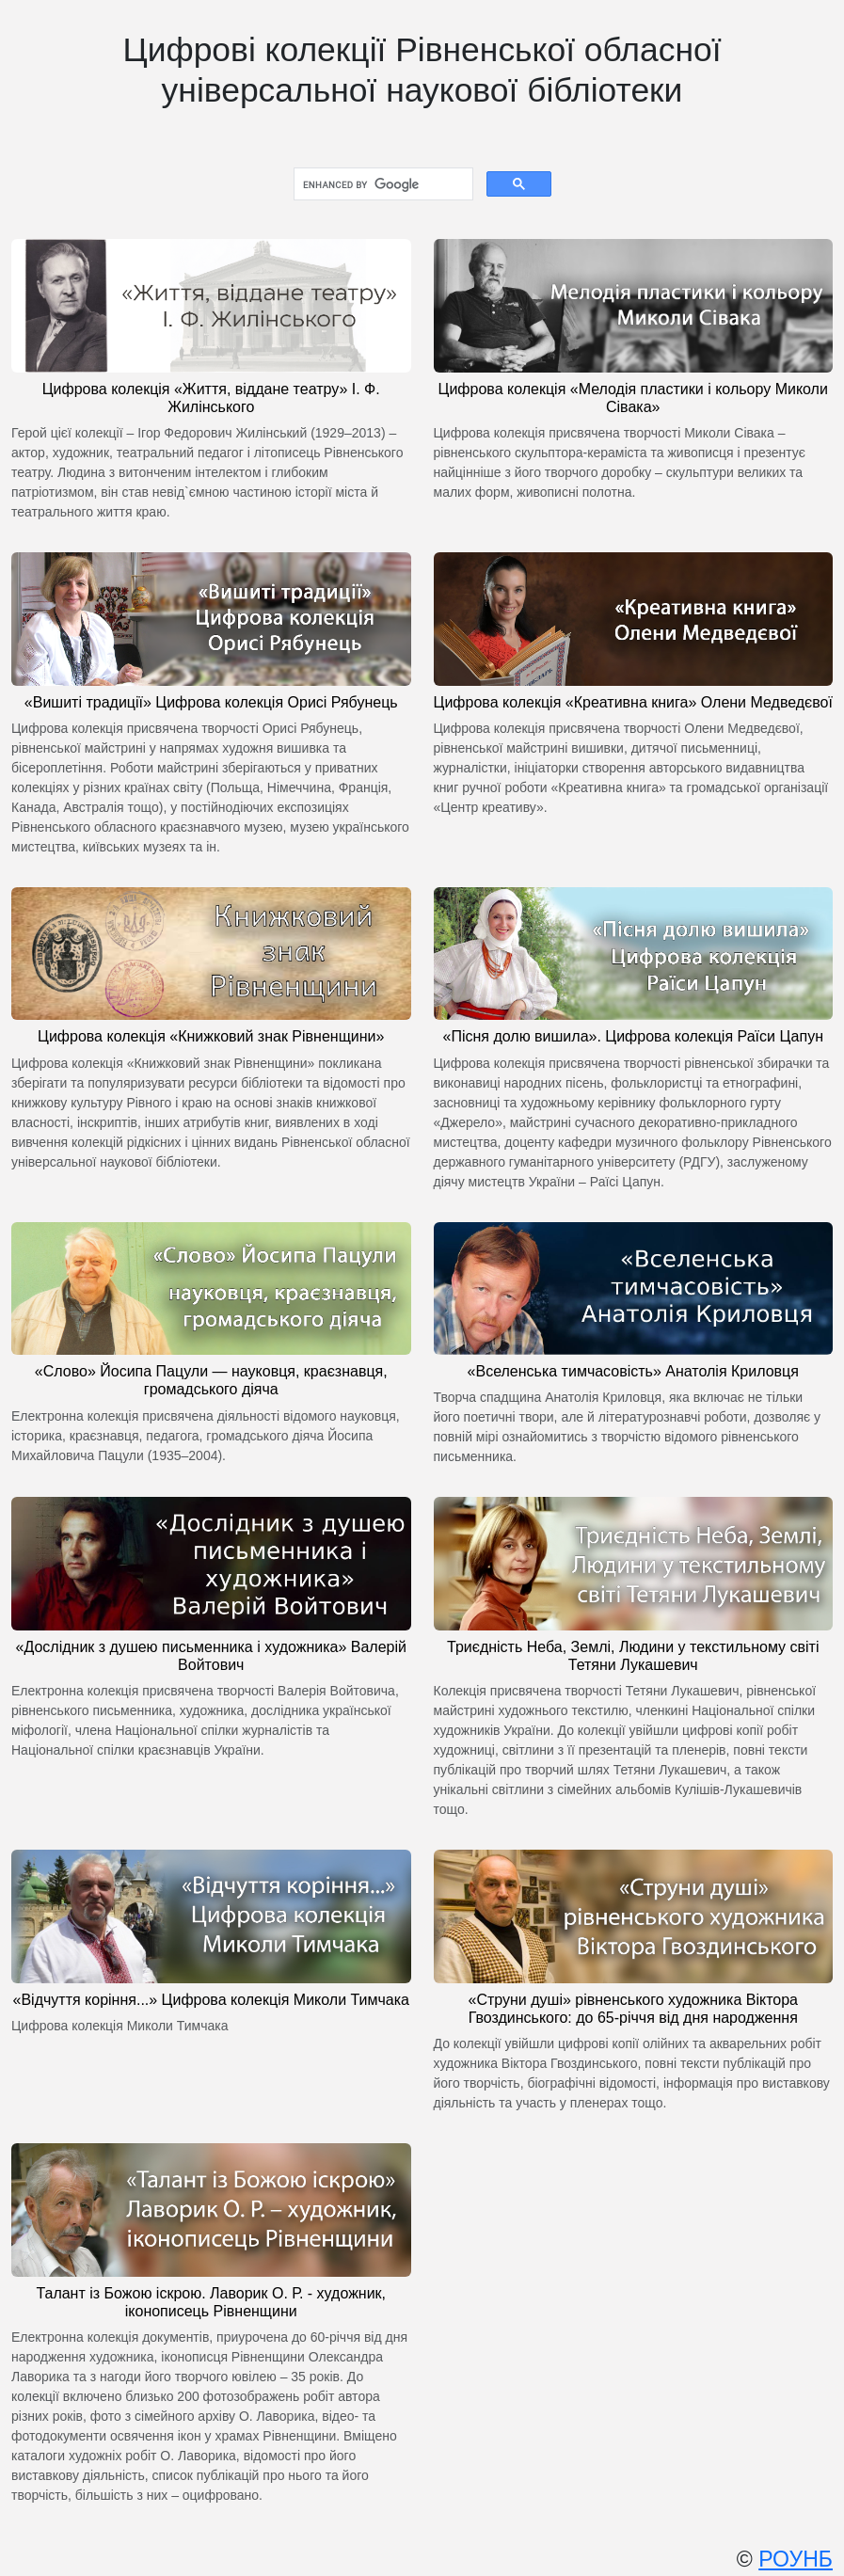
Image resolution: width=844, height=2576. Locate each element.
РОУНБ (795, 2559)
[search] (381, 184)
